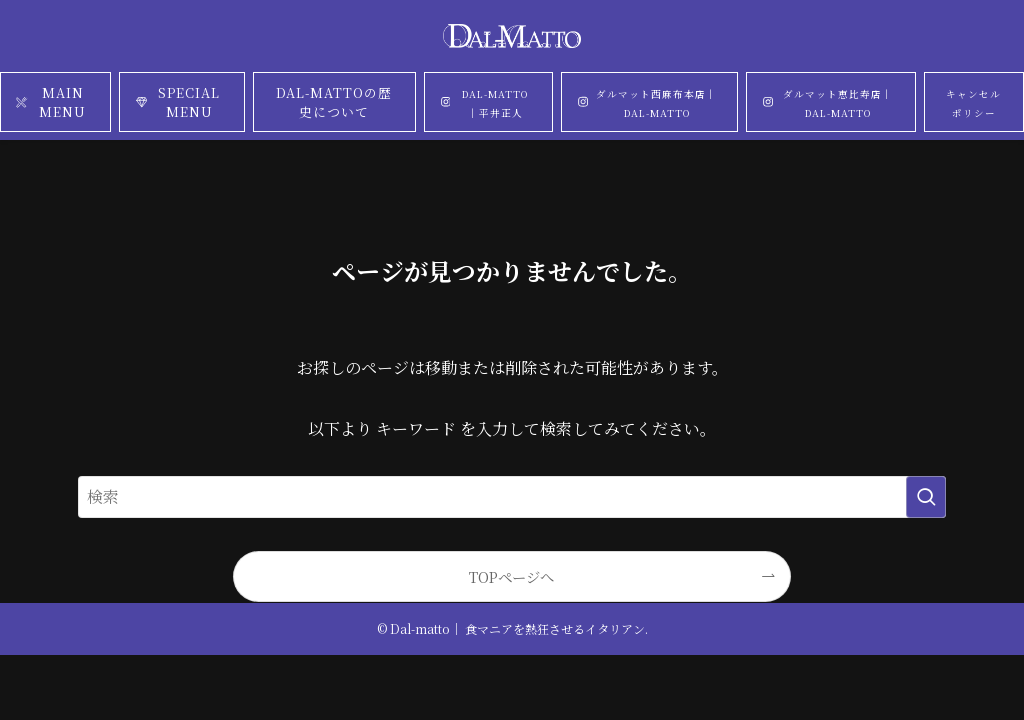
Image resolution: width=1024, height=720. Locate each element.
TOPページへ (511, 576)
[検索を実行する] (926, 497)
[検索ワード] (512, 497)
